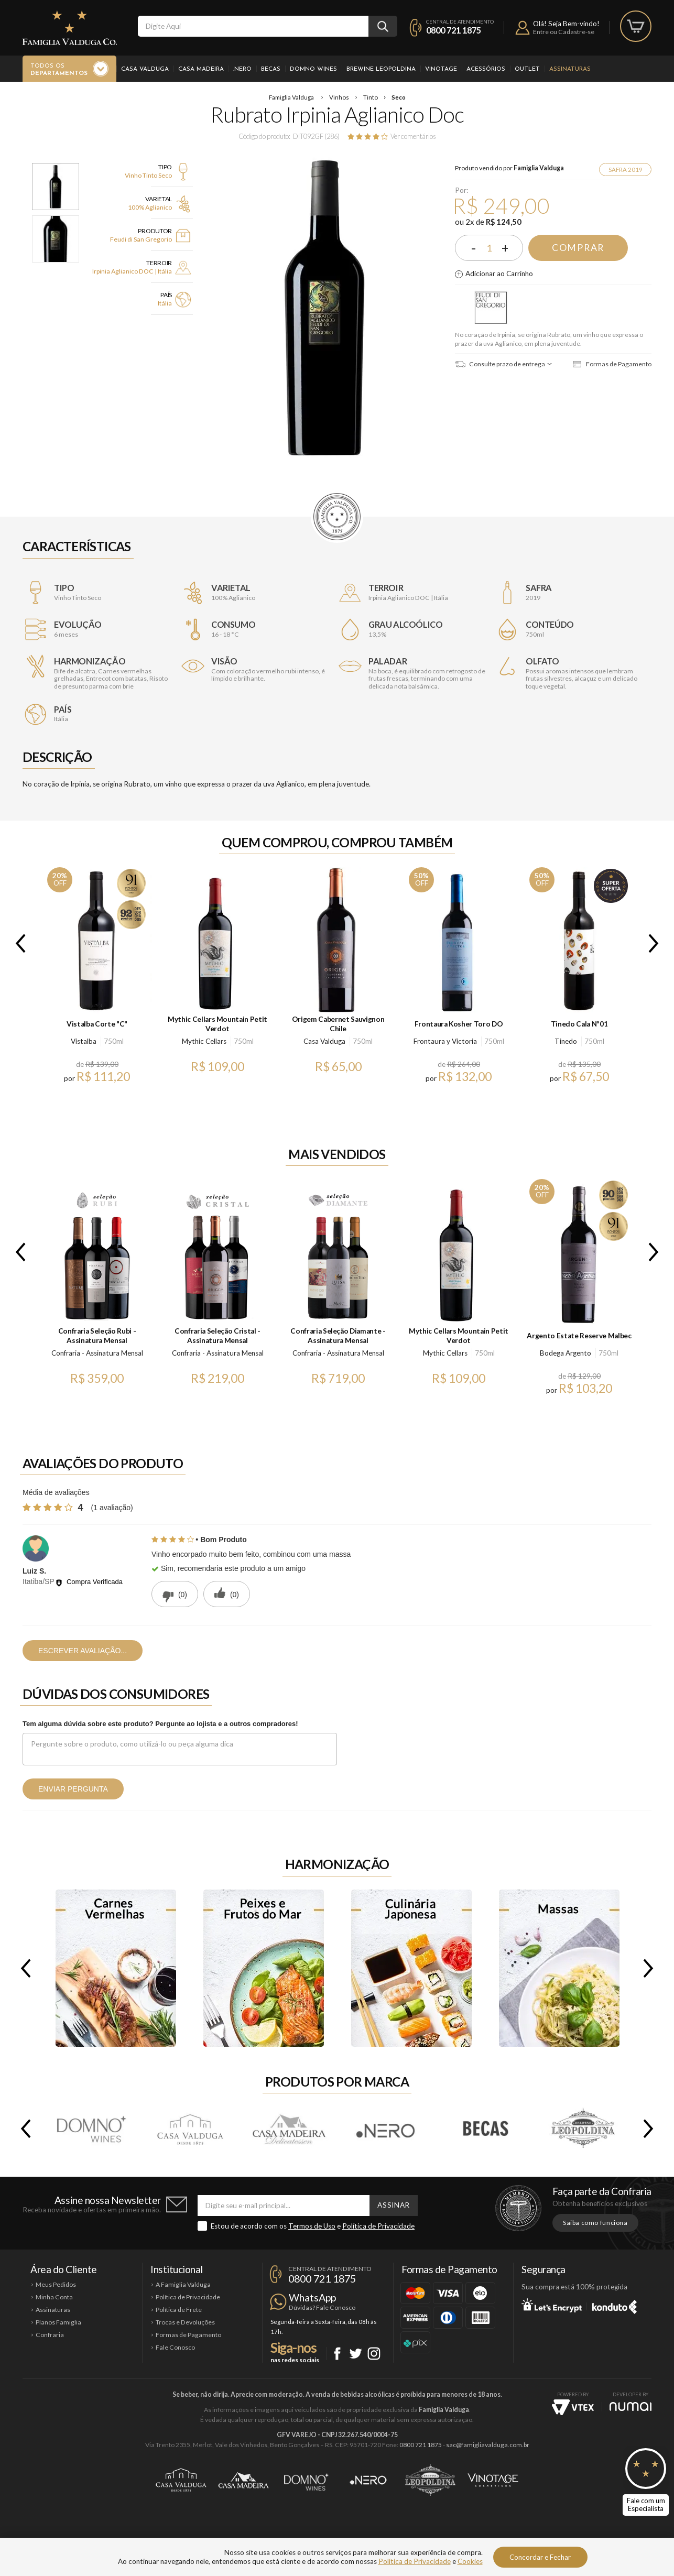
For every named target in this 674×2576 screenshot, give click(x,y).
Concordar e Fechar (540, 2557)
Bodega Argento (565, 1353)
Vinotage (441, 69)
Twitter (355, 2353)
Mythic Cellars (204, 1041)
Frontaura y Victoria (445, 1041)
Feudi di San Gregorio (490, 308)
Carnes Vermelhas (116, 1968)
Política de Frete (179, 2309)
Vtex (573, 2407)
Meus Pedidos (56, 2284)
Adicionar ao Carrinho (499, 273)
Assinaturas (570, 69)
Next (655, 943)
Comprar (578, 247)
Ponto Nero (368, 2480)
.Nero (242, 69)
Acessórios (485, 69)
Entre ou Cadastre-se (563, 32)
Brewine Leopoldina (381, 69)
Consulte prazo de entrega (500, 364)
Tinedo (566, 1041)
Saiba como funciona (595, 2222)
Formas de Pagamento (611, 364)
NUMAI (630, 2406)
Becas (270, 69)
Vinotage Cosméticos (493, 2480)
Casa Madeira (201, 69)
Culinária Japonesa (411, 1968)
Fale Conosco (175, 2347)
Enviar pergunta (73, 1789)
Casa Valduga (145, 69)
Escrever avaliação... (82, 1650)
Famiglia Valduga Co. (70, 27)
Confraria (50, 2335)
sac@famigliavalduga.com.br (487, 2445)
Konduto (614, 2305)
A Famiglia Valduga (183, 2284)
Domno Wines (313, 69)
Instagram (374, 2353)
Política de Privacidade (378, 2226)
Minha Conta (54, 2297)
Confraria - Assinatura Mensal (97, 1353)
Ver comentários (413, 136)
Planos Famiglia (58, 2322)
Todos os (59, 70)
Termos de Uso (311, 2226)
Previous (18, 943)
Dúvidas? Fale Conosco (322, 2307)
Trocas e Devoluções (185, 2322)
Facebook (337, 2353)
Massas (559, 1968)
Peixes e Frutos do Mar (263, 1968)
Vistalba (83, 1041)
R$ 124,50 (503, 221)
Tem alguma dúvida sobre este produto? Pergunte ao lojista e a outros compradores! (160, 1724)
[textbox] (253, 26)
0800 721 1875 (453, 30)
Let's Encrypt (551, 2305)
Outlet (527, 69)
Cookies (470, 2561)
